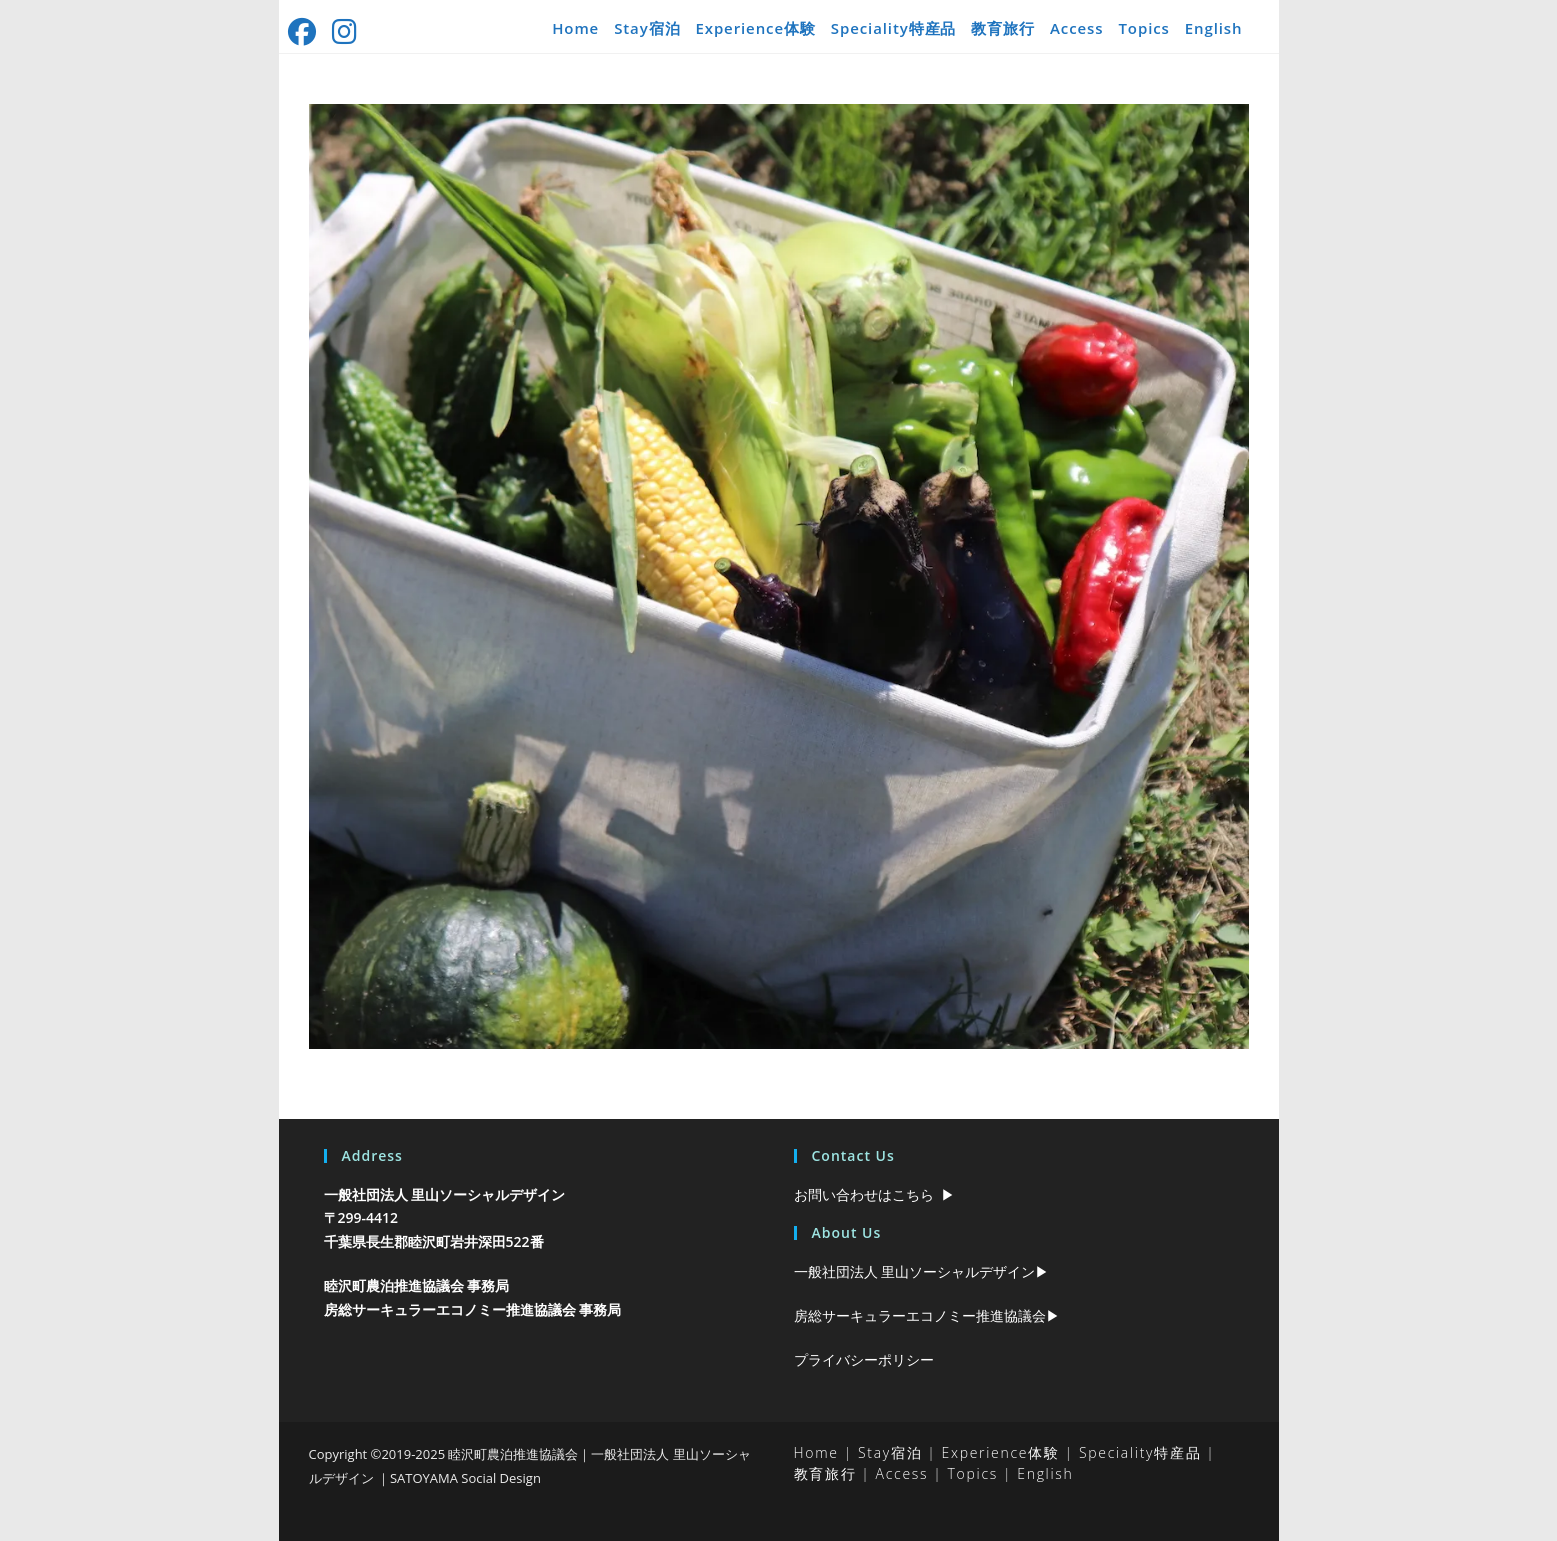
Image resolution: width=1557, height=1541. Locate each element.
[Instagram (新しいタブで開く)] (346, 32)
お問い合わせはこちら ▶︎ (874, 1194)
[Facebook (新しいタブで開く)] (307, 32)
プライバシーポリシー (864, 1359)
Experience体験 (755, 28)
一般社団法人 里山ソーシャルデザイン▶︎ (922, 1271)
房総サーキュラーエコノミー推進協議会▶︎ (927, 1315)
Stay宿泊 (647, 28)
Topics (1143, 28)
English (1214, 28)
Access (1076, 28)
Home (575, 28)
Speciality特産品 (894, 28)
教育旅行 (1003, 28)
